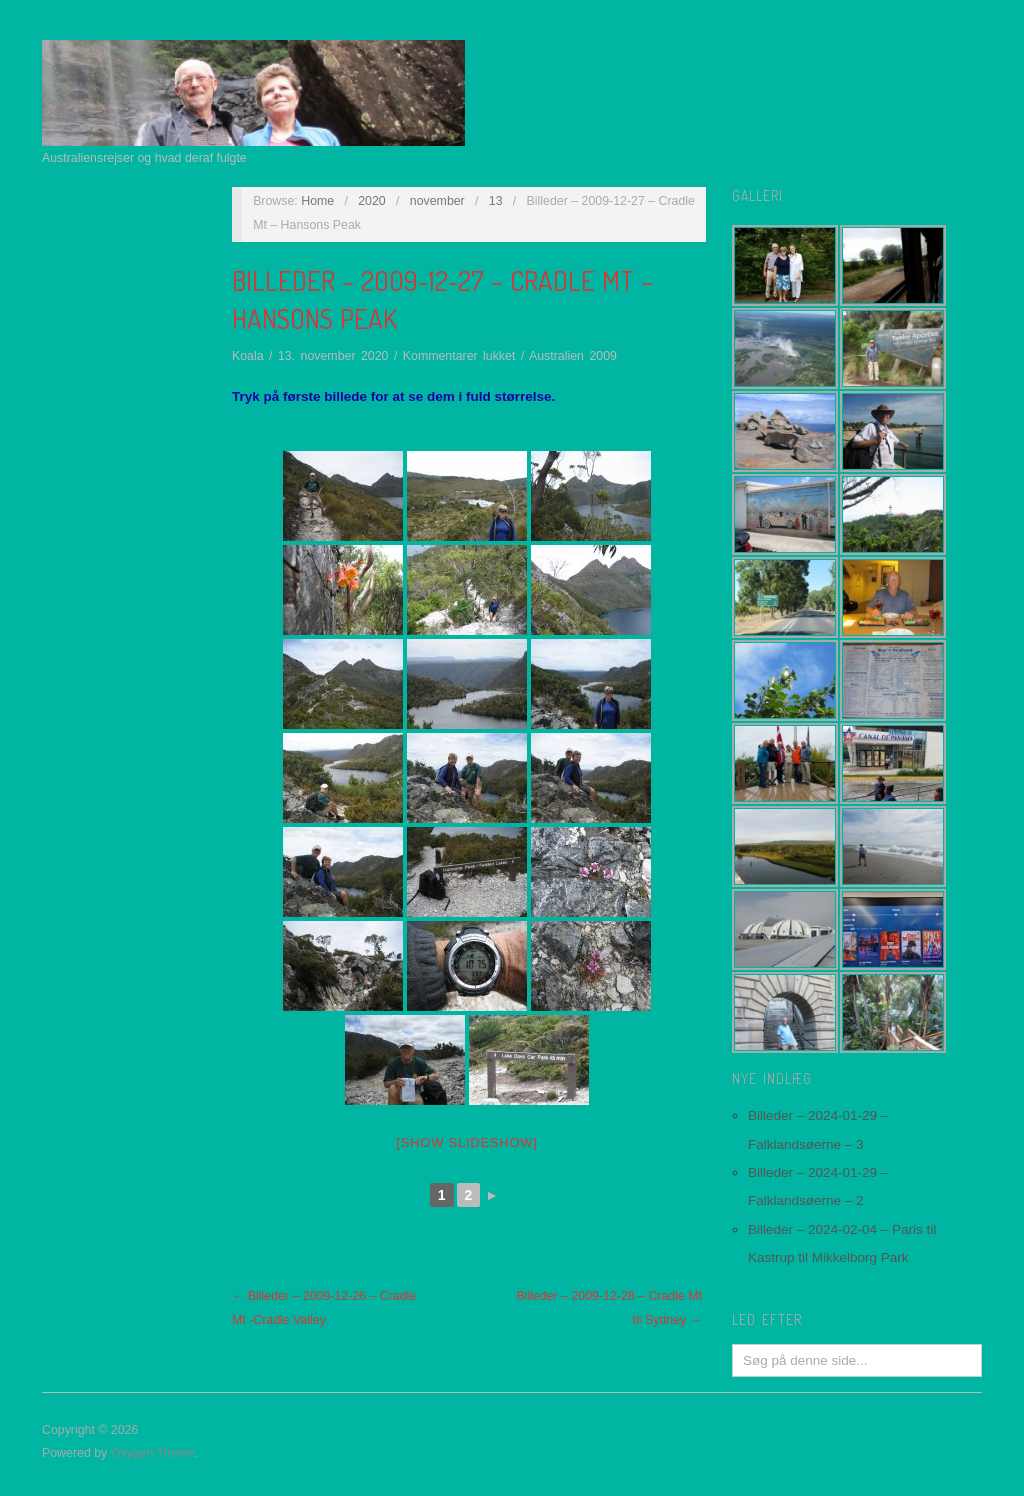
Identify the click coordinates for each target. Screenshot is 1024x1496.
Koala (248, 356)
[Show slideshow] (466, 1142)
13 (496, 201)
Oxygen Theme (153, 1453)
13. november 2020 (333, 356)
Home (317, 201)
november (437, 201)
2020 (372, 201)
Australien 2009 (573, 356)
